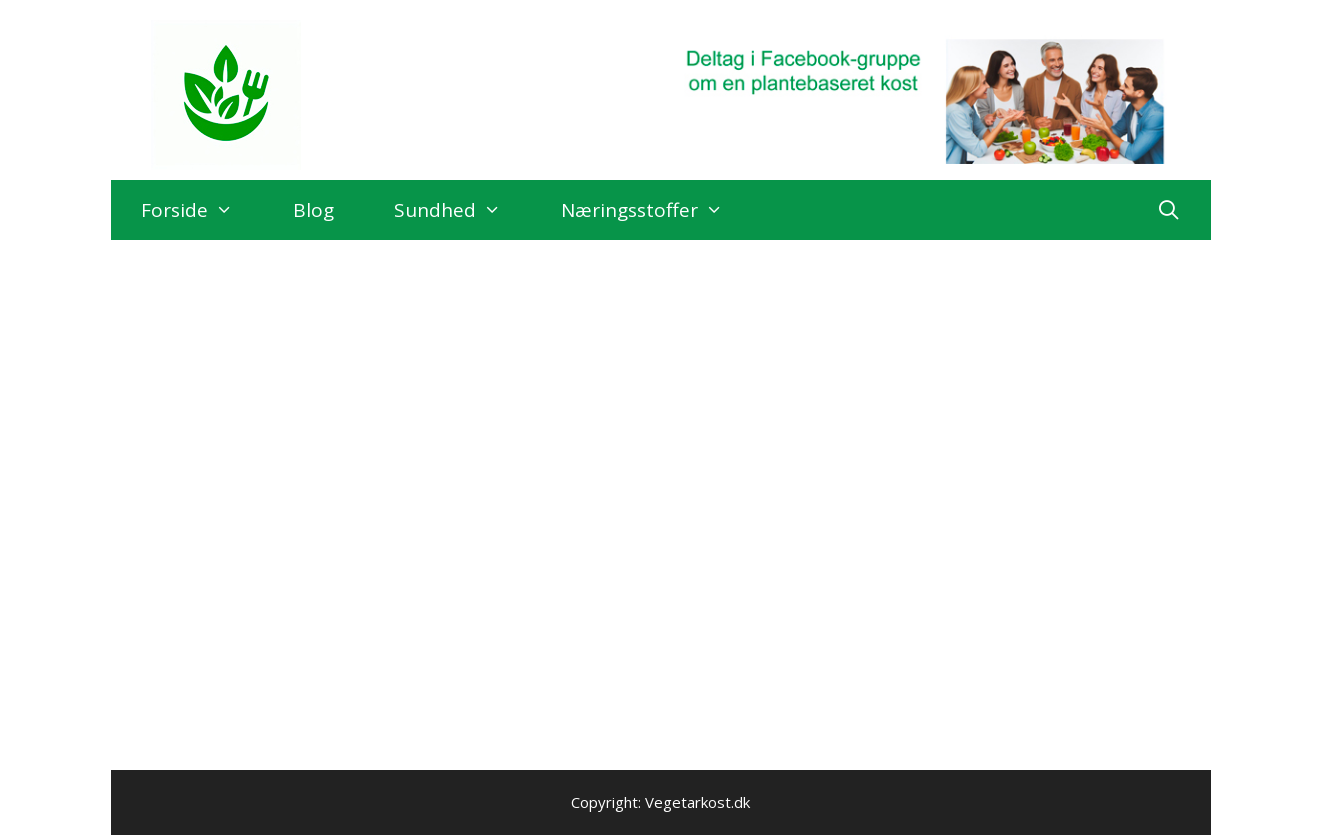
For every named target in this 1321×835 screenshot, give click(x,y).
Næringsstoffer (657, 210)
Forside (202, 210)
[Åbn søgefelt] (1168, 210)
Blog (313, 210)
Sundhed (462, 210)
